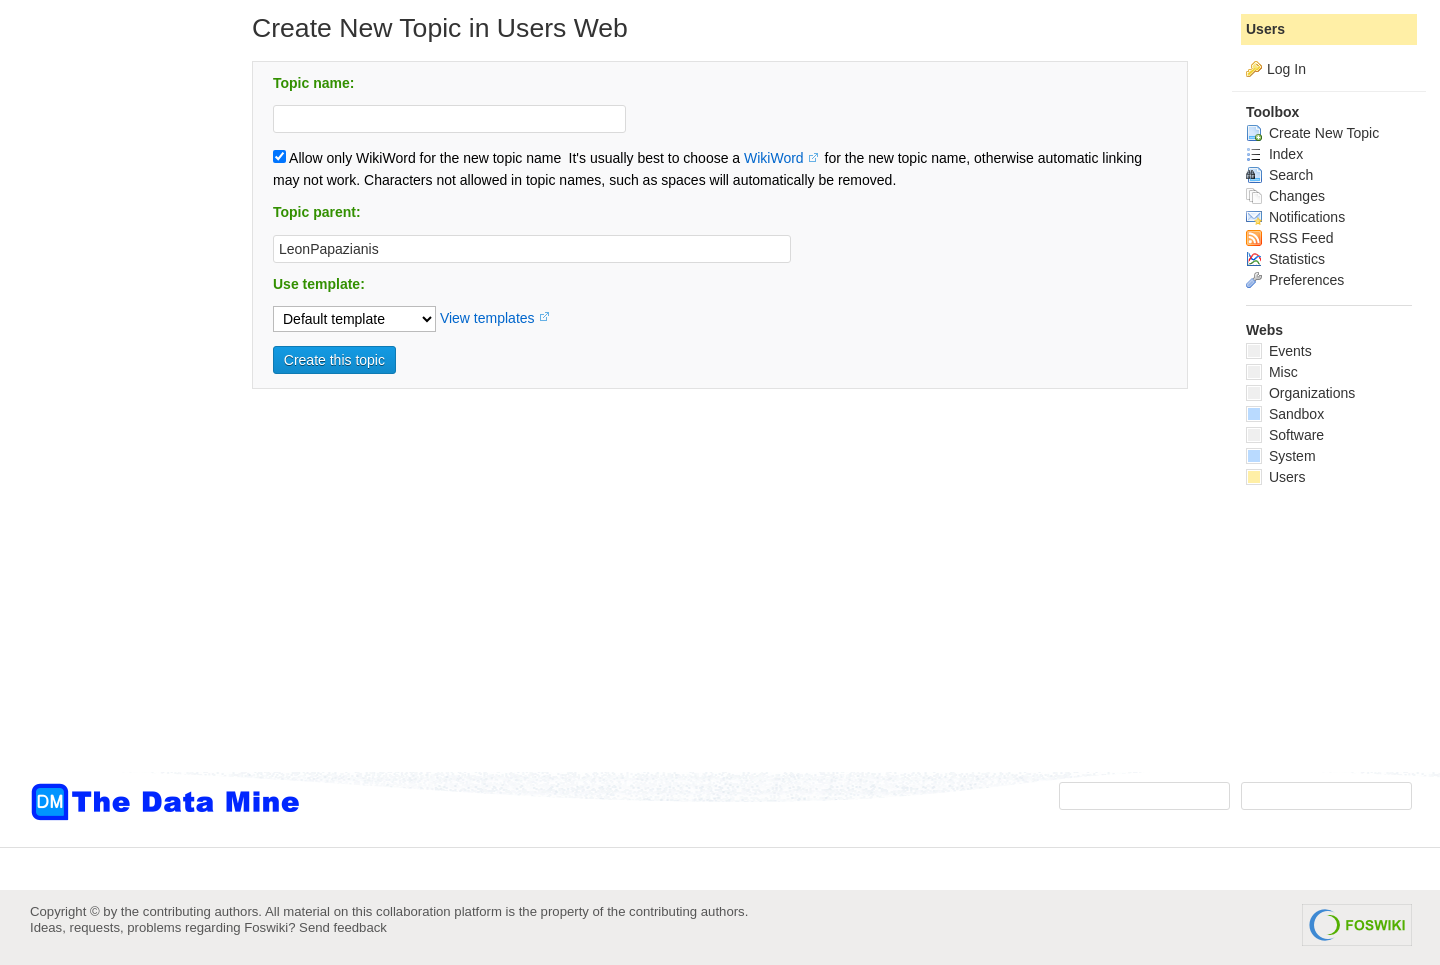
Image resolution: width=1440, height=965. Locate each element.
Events (1279, 351)
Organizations (1300, 393)
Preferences (1295, 280)
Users (1265, 29)
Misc (1272, 372)
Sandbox (1285, 414)
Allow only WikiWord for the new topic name (417, 158)
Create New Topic (1312, 133)
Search (1279, 175)
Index (1274, 154)
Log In (1286, 69)
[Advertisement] (110, 403)
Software (1285, 435)
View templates (487, 318)
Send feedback (343, 927)
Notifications (1295, 217)
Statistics (1285, 259)
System (1281, 456)
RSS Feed (1289, 238)
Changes (1285, 196)
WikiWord (774, 158)
